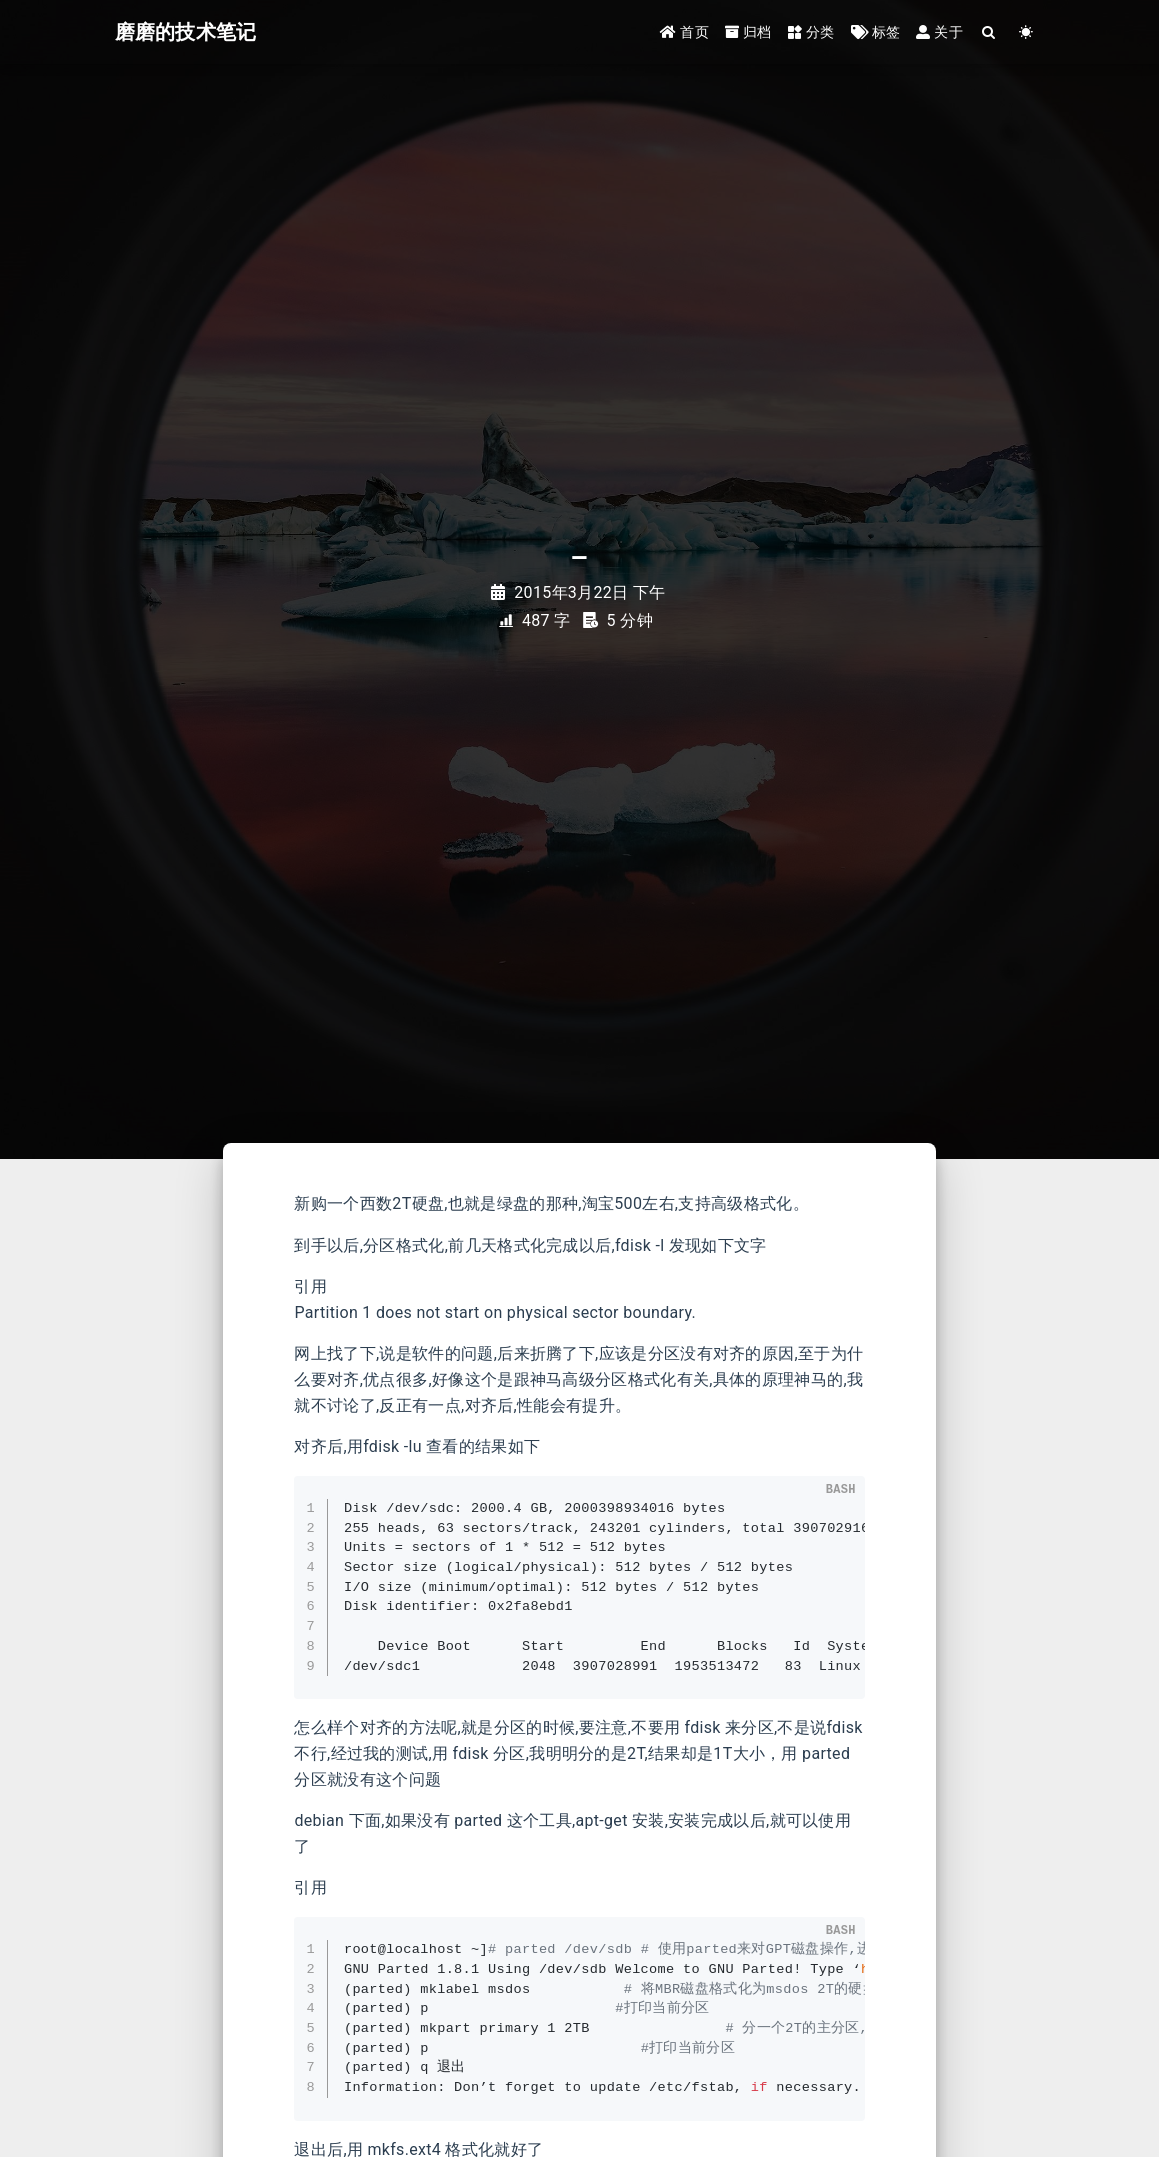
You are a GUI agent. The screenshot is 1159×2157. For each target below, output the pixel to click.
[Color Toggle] (1026, 32)
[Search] (989, 32)
